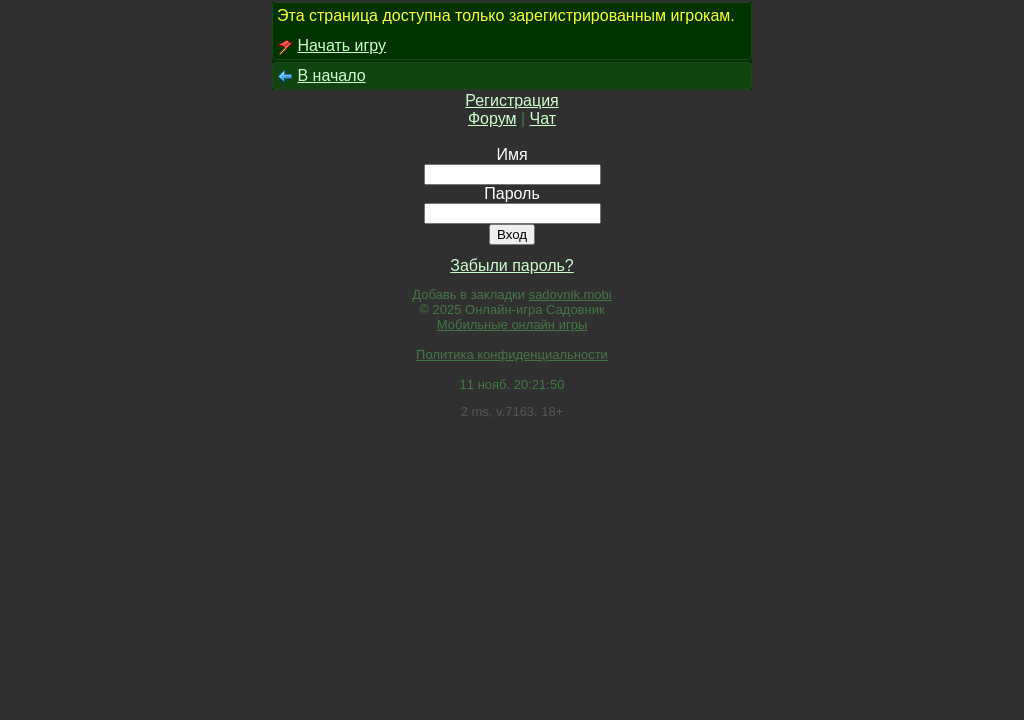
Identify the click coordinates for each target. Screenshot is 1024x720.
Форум (492, 118)
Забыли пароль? (512, 265)
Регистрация (512, 100)
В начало (331, 75)
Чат (543, 118)
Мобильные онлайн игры (512, 324)
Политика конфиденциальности (512, 354)
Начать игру (341, 45)
